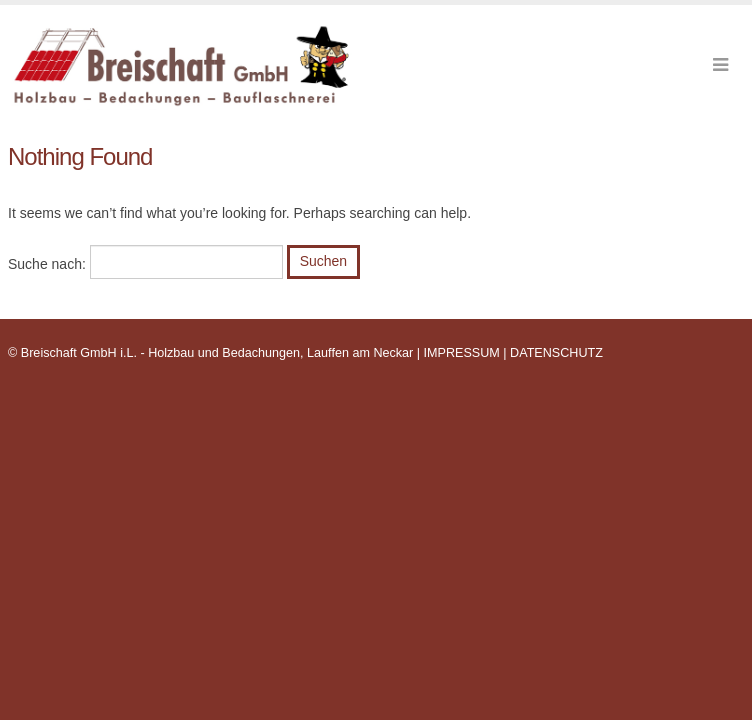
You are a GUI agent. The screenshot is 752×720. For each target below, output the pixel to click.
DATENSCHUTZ (556, 353)
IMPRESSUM (462, 353)
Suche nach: (47, 264)
